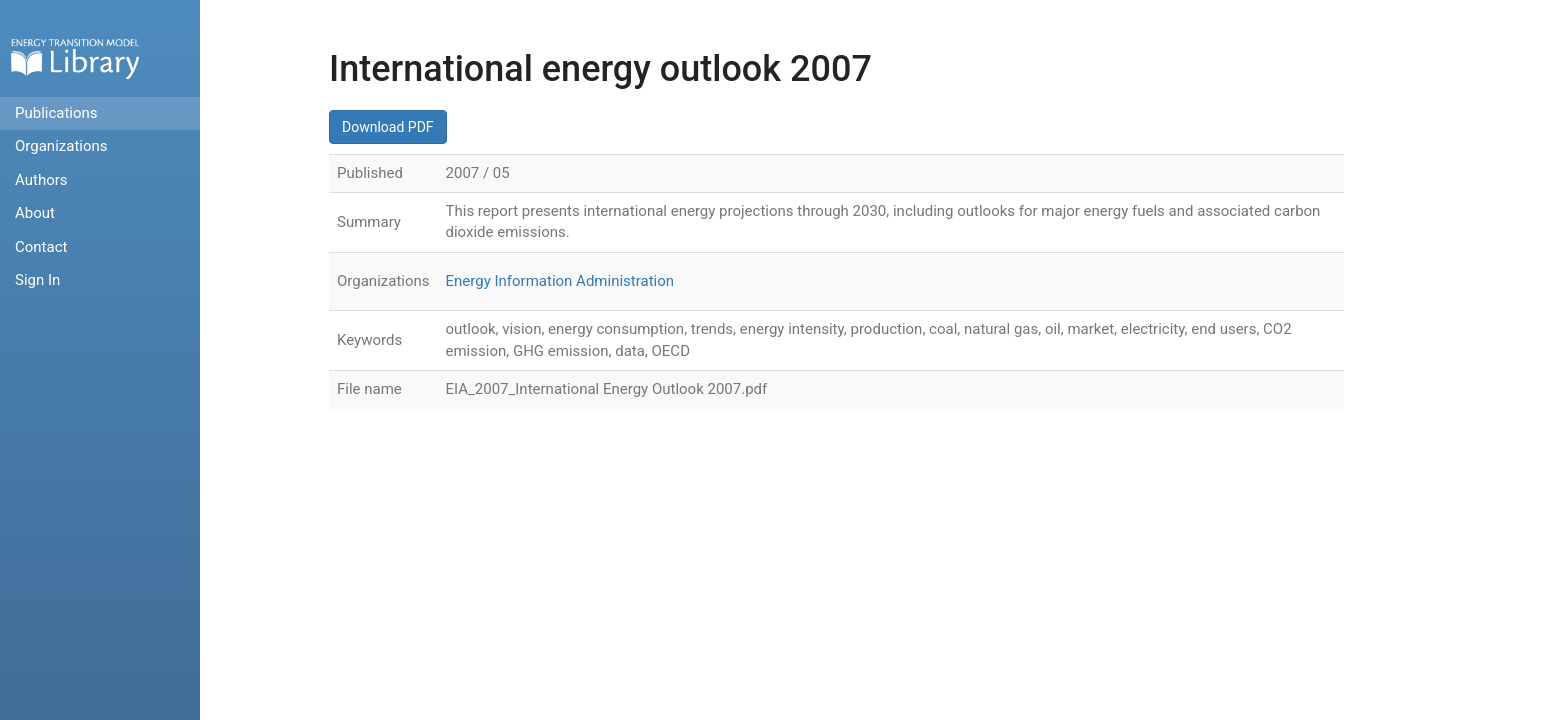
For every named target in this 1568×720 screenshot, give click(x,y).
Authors (41, 180)
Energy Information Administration (560, 281)
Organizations (61, 146)
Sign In (37, 280)
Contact (41, 247)
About (35, 213)
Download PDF (388, 127)
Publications (56, 113)
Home (75, 58)
